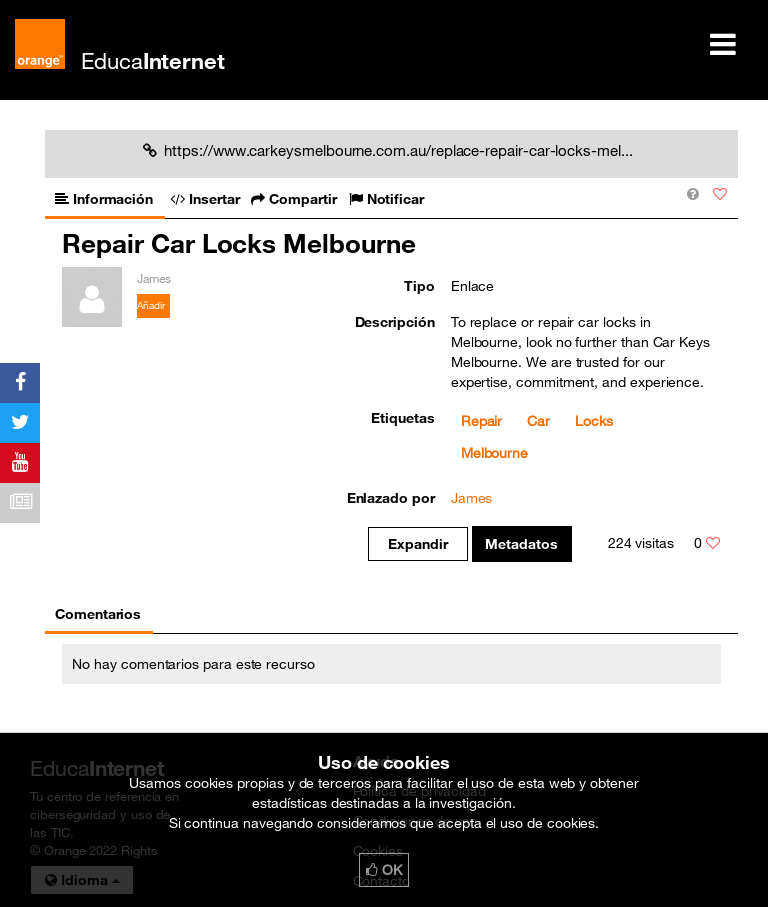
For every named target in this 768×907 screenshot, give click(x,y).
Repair (482, 421)
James (472, 498)
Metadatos (521, 544)
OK (384, 870)
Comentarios (98, 614)
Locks (594, 421)
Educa (153, 60)
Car (538, 421)
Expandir (417, 544)
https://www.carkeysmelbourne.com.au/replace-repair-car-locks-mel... (387, 150)
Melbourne (494, 453)
